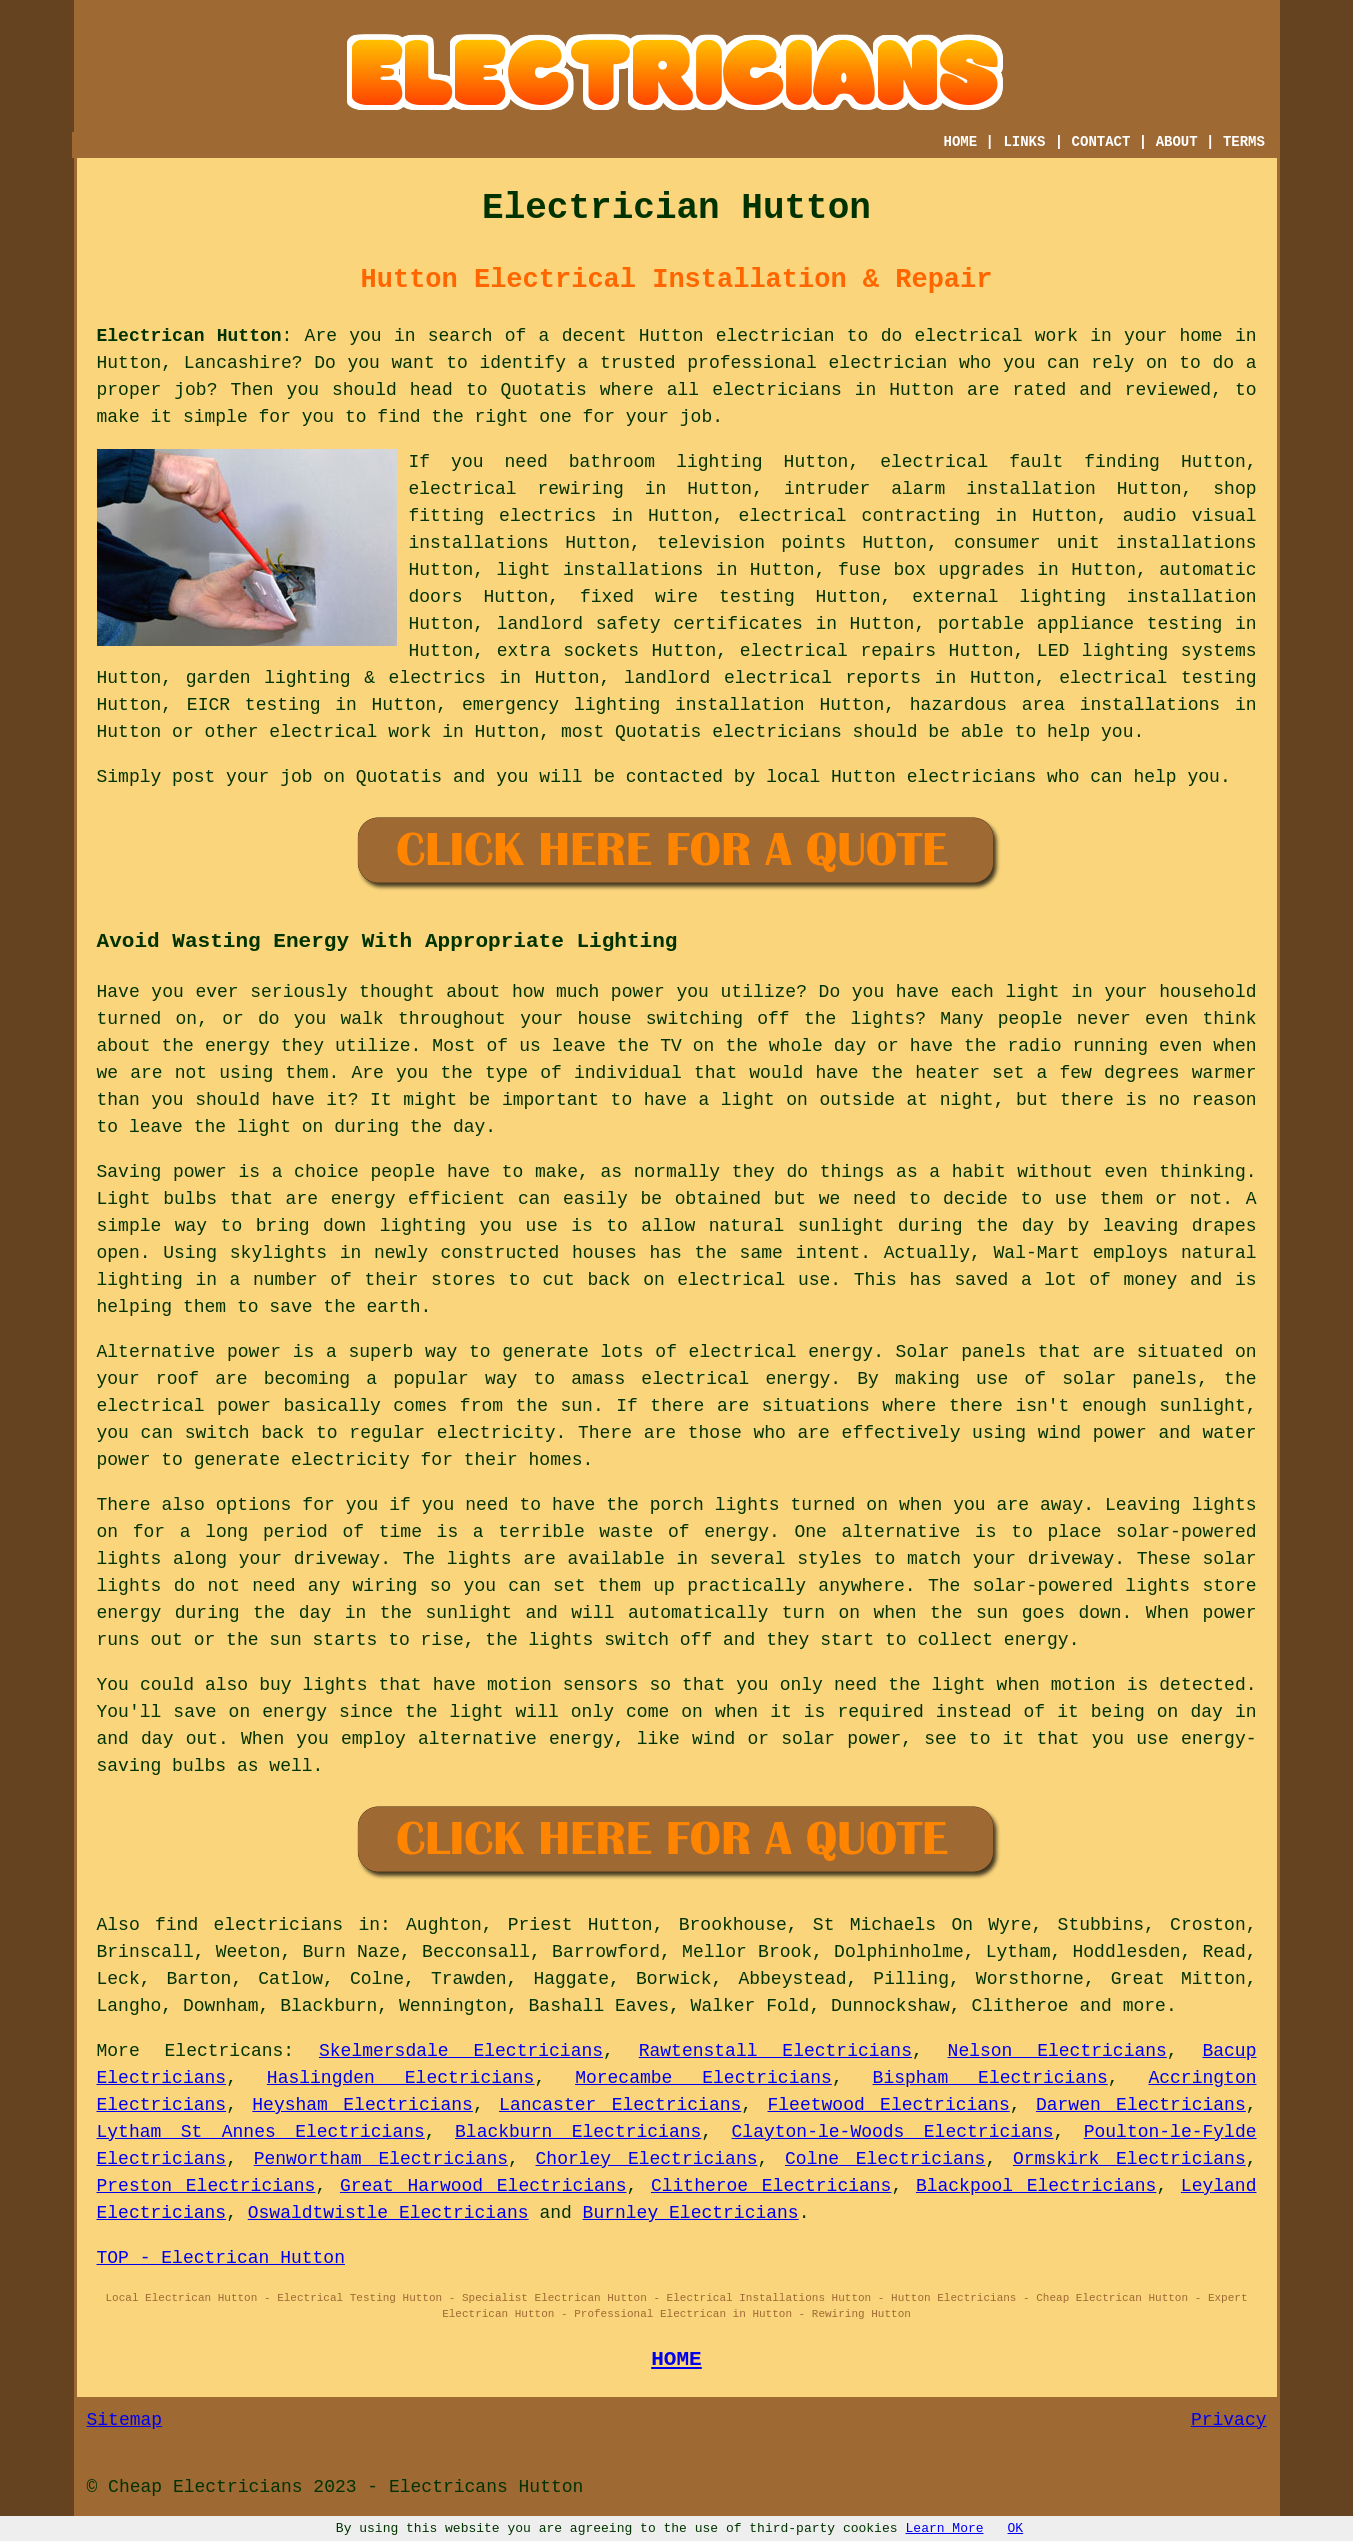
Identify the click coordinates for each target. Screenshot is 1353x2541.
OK (1016, 2528)
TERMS (1244, 142)
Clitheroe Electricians (771, 2186)
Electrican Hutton (189, 336)
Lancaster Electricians (620, 2105)
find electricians (249, 1925)
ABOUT (1177, 142)
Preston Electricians (206, 2186)
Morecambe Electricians (703, 2078)
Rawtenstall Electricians (775, 2051)
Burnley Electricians (691, 2213)
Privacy (1229, 2420)
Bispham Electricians (990, 2078)
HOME (961, 142)
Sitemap (125, 2420)
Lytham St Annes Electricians (261, 2132)
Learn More (945, 2528)
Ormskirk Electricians (1129, 2159)
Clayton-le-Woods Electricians (893, 2132)
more (1144, 2006)
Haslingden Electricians (401, 2078)
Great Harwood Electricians (483, 2186)
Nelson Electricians (1057, 2051)
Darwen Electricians (1141, 2105)
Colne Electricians (885, 2159)
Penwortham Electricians (381, 2159)
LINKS (1024, 142)
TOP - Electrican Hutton (221, 2258)
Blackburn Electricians (578, 2132)
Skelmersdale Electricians (461, 2051)
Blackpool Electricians (1036, 2186)
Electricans (224, 2051)
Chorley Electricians (647, 2159)
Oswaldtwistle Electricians (388, 2213)
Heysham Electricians (362, 2105)
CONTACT (1101, 142)
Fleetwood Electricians (889, 2105)
